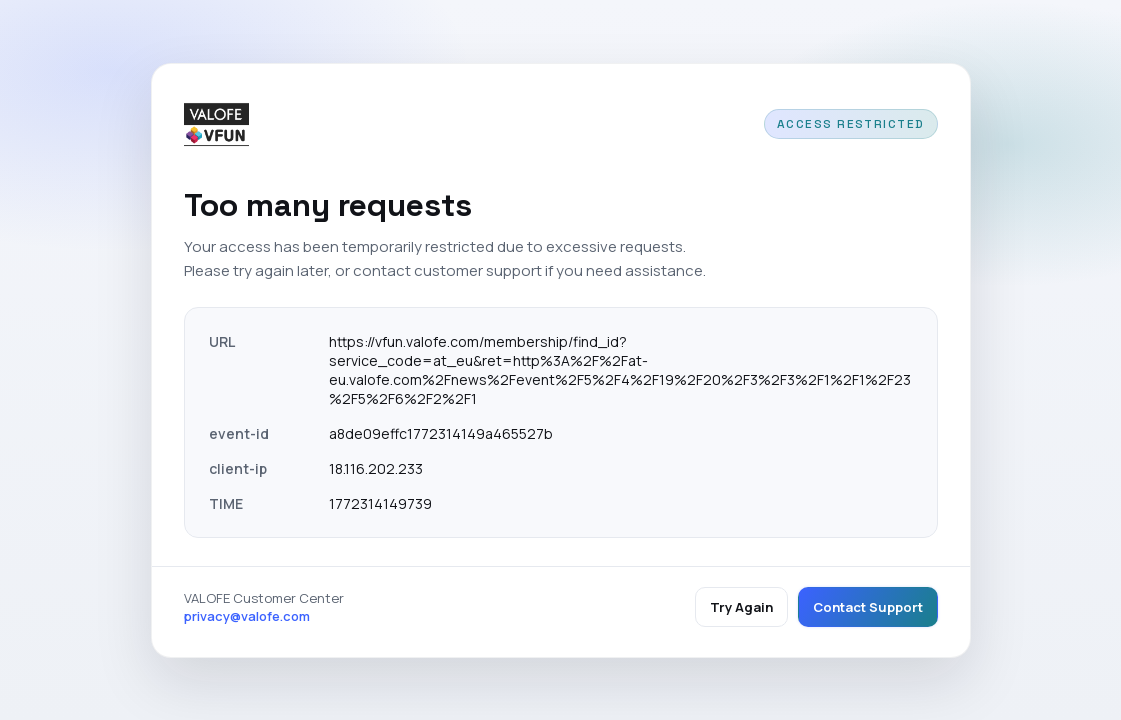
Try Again (741, 607)
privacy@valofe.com (247, 616)
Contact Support (868, 607)
